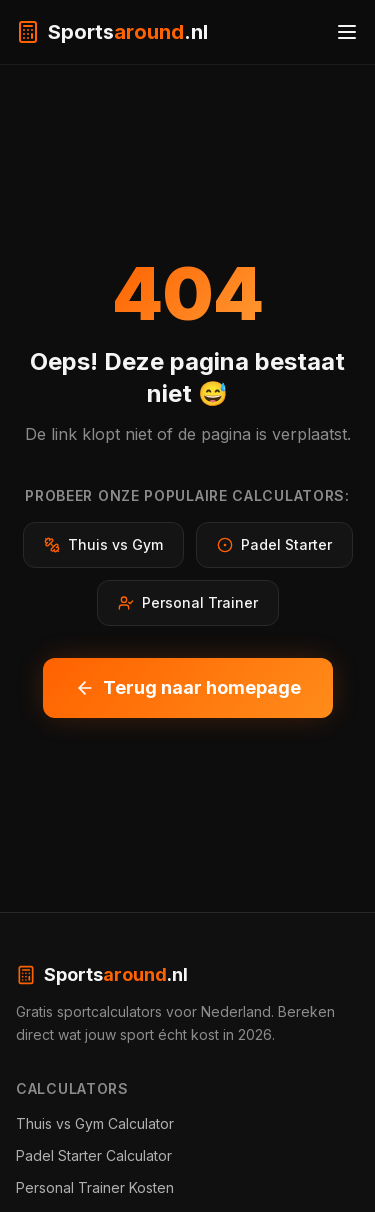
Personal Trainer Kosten (95, 1187)
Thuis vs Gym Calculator (95, 1123)
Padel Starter (274, 544)
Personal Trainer (188, 602)
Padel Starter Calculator (94, 1155)
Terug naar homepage (188, 687)
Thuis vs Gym (103, 544)
